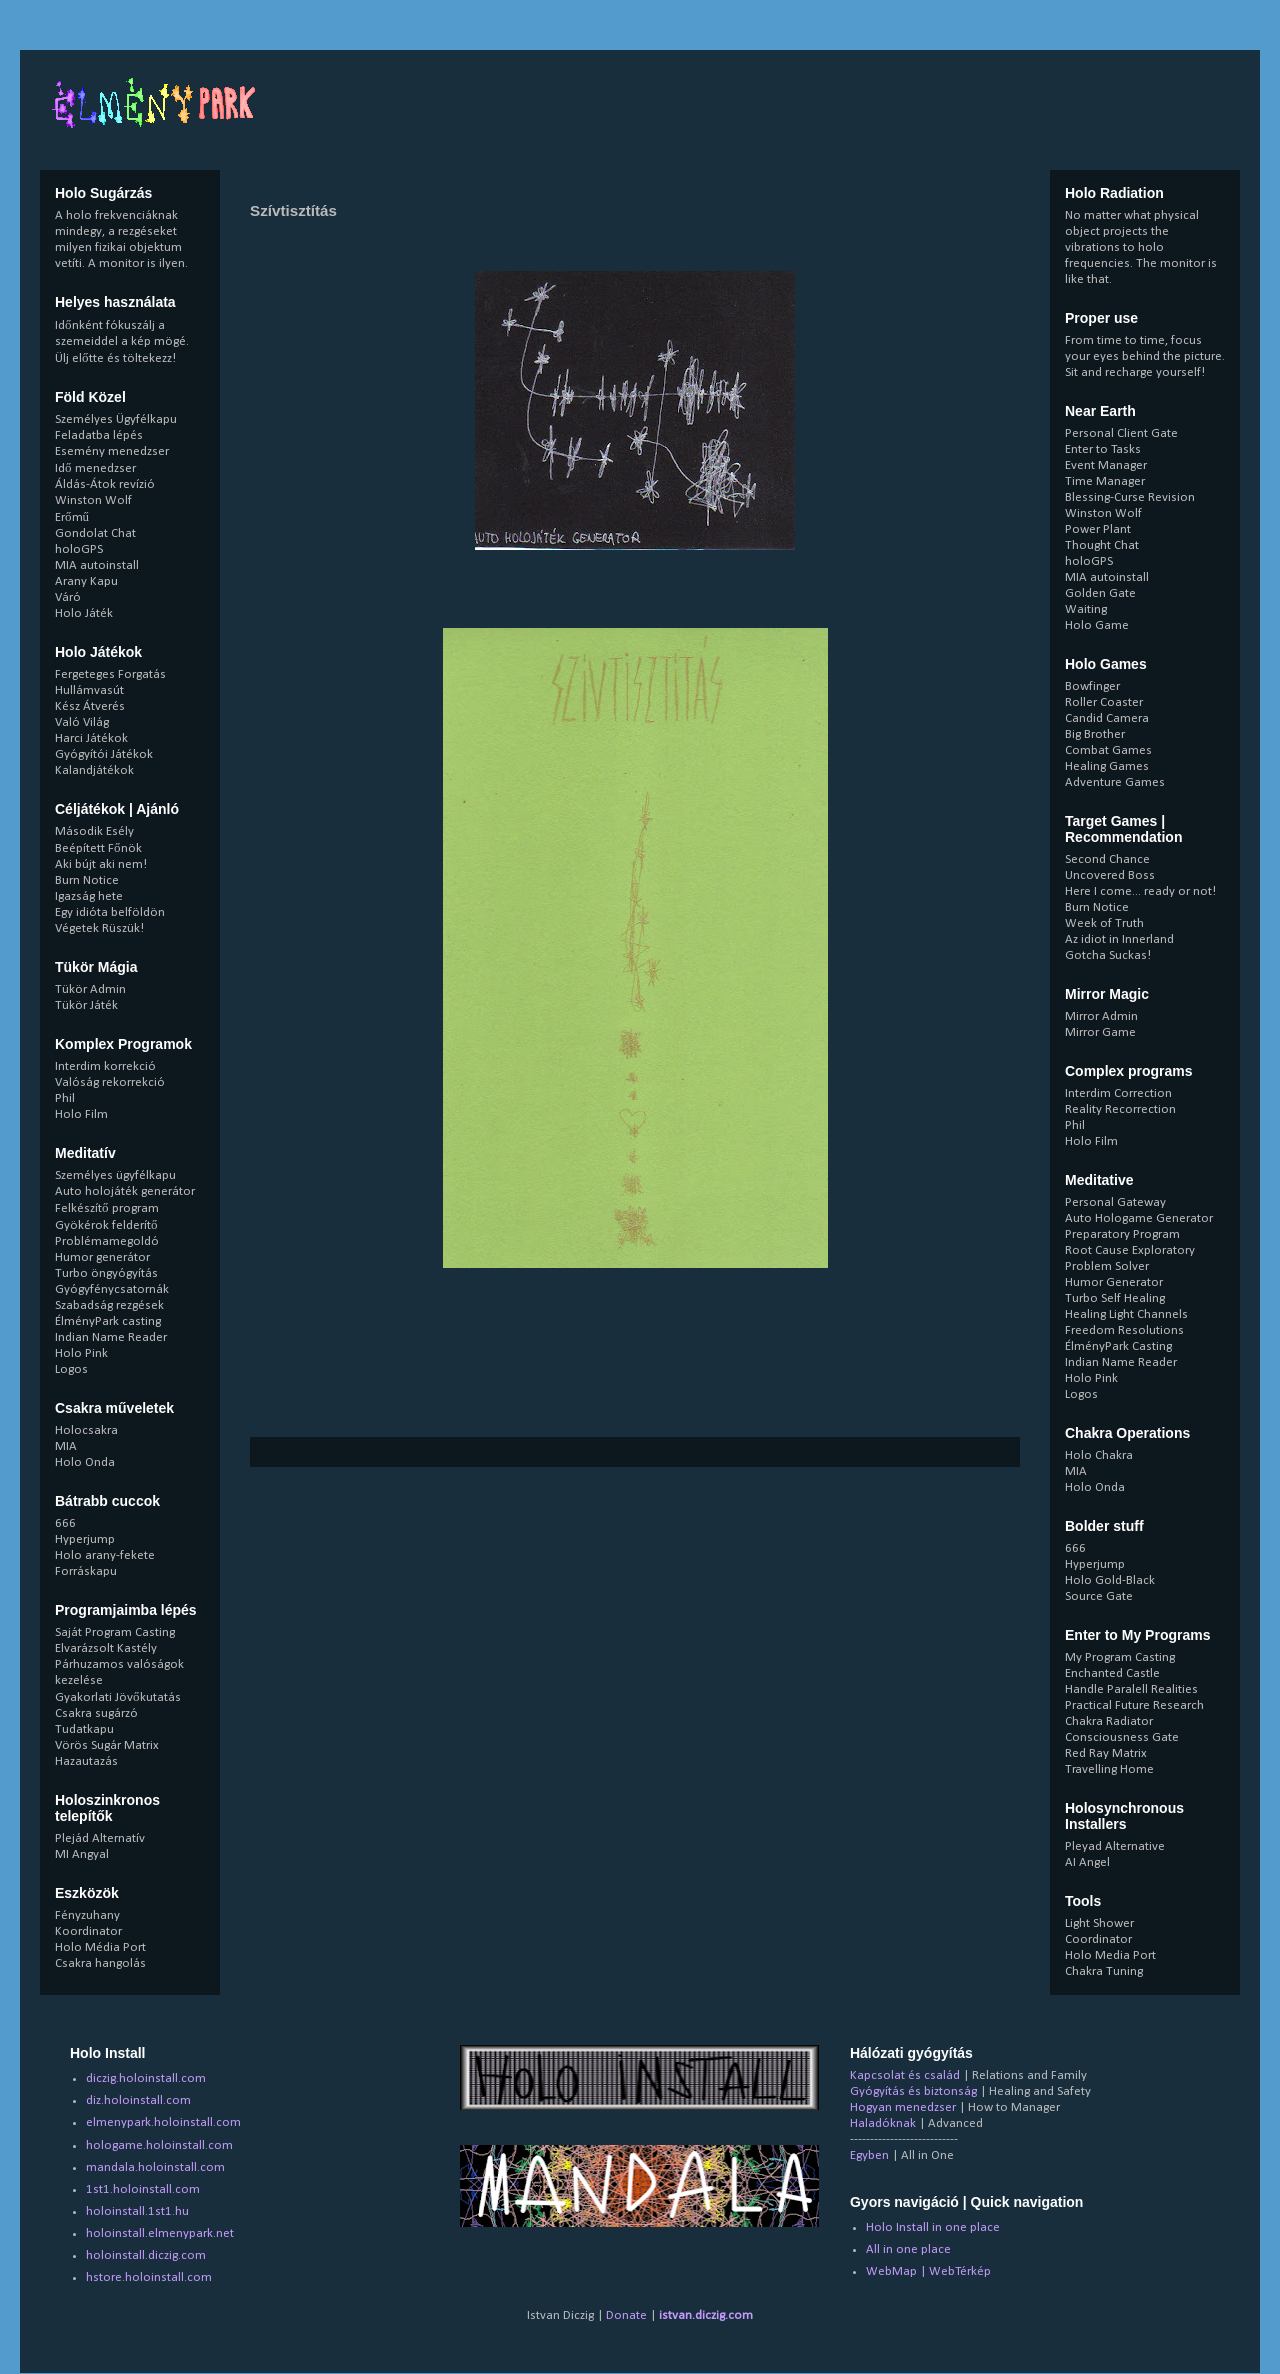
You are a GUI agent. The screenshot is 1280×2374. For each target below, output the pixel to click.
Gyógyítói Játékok (104, 754)
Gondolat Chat (95, 533)
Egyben (869, 2155)
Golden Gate (1100, 593)
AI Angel (1087, 1862)
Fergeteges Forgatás (110, 674)
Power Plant (1098, 529)
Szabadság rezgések (109, 1305)
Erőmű (72, 517)
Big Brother (1095, 734)
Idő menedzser (95, 468)
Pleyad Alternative (1115, 1846)
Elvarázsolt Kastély (106, 1648)
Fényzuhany (87, 1915)
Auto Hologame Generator (1139, 1218)
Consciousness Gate (1122, 1737)
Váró (68, 597)
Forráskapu (86, 1571)
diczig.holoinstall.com (146, 2078)
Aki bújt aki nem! (101, 864)
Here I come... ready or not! (1140, 891)
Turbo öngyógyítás (106, 1273)
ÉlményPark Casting (1118, 1346)
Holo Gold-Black (1110, 1580)
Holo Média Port (100, 1947)
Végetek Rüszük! (99, 928)
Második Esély (94, 831)
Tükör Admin (90, 989)
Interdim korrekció (105, 1066)
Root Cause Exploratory (1130, 1250)
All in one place (908, 2249)
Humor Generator (1114, 1282)
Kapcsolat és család (905, 2075)
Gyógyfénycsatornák (112, 1289)
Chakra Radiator (1109, 1721)
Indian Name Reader (111, 1337)
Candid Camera (1107, 718)
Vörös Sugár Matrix (107, 1745)
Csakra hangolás (100, 1963)
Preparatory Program (1122, 1234)
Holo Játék (84, 613)
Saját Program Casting (115, 1632)
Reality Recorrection (1120, 1109)
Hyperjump (85, 1539)
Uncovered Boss (1110, 875)
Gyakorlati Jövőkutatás (118, 1697)
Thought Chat (1102, 545)
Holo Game (1097, 625)
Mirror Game (1100, 1032)
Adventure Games (1115, 782)
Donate (626, 2315)
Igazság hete (89, 896)
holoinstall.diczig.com (146, 2255)
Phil (65, 1098)
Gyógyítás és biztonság (913, 2091)
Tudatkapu (84, 1729)
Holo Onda (85, 1462)
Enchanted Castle (1112, 1673)
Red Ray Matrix (1106, 1753)
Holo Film (81, 1114)
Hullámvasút (89, 690)
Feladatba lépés (99, 435)
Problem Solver (1107, 1266)
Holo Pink (81, 1353)
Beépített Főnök (98, 848)
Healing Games (1107, 766)
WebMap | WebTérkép (928, 2271)
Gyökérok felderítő (106, 1225)
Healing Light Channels (1126, 1314)
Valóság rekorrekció (110, 1082)
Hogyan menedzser (903, 2107)
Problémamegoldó (107, 1241)
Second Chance (1107, 859)
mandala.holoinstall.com (155, 2167)
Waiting (1086, 609)
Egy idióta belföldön (110, 912)
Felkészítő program (107, 1208)
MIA (66, 1446)
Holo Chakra (1099, 1455)
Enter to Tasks (1103, 449)
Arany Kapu (86, 581)
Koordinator (88, 1931)
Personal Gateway (1115, 1202)
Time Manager (1105, 481)
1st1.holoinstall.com (143, 2189)
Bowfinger (1092, 686)
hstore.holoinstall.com (149, 2277)
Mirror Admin (1101, 1016)
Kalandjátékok (94, 770)
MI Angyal (82, 1854)
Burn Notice (87, 880)
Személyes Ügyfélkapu (116, 419)
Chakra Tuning (1104, 1971)
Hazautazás (86, 1761)
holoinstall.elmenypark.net (160, 2233)
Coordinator (1098, 1939)
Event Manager (1106, 465)
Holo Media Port (1110, 1955)
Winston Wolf (93, 500)
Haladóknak (883, 2123)
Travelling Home (1109, 1769)
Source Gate (1099, 1596)
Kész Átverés (90, 706)
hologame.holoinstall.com (159, 2145)
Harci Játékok (91, 738)
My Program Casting (1120, 1657)
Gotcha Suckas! (1108, 955)
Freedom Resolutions (1124, 1330)
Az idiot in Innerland (1119, 939)
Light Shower (1099, 1923)
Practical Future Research (1134, 1705)
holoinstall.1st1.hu (137, 2211)
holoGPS (79, 549)
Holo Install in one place (933, 2227)
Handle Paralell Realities (1131, 1689)
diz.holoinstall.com (138, 2100)
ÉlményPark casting (108, 1321)
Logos (71, 1369)
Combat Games (1108, 750)
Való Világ (82, 722)
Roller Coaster (1104, 702)
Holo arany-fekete (105, 1555)
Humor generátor (102, 1257)
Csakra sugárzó (96, 1713)
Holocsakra (86, 1430)
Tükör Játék (86, 1005)
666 (65, 1523)
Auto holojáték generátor (125, 1191)
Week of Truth (1104, 923)
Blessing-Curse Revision (1130, 497)
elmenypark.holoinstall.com (163, 2122)
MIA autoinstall (97, 565)
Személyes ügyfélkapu (115, 1175)
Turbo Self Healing (1115, 1298)
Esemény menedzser (112, 451)
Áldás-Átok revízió (105, 484)
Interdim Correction (1118, 1093)
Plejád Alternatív (100, 1838)
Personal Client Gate (1121, 433)
